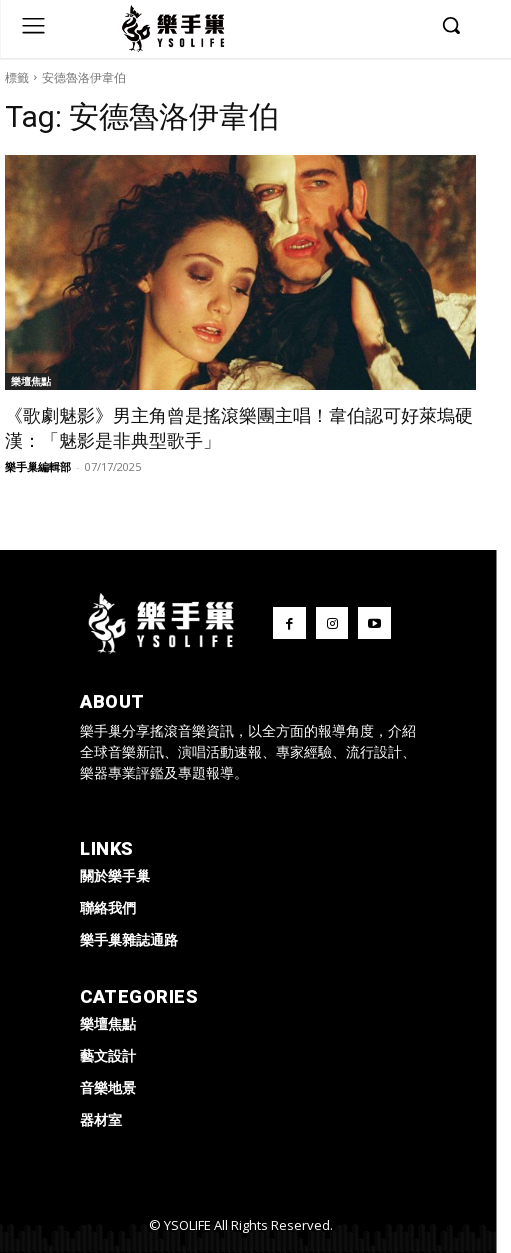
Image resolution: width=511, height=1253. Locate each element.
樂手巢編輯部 (38, 466)
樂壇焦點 (31, 381)
